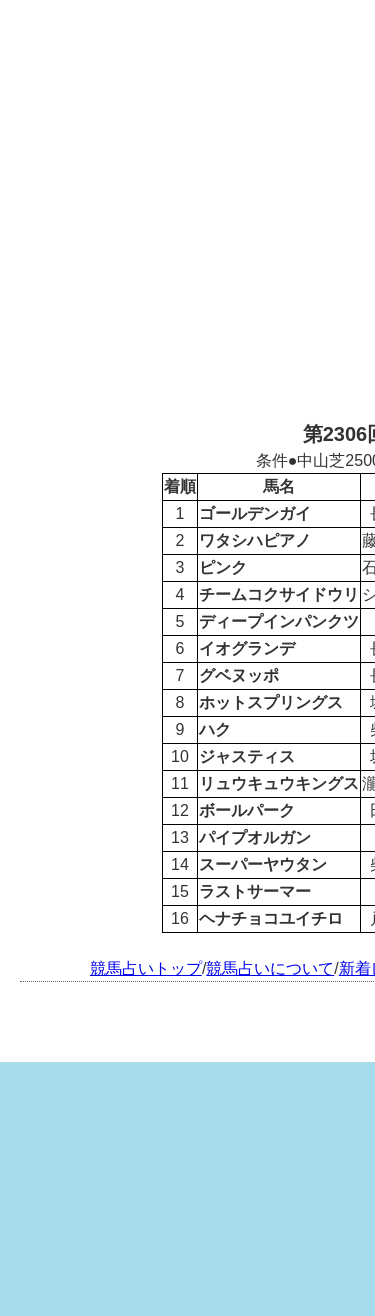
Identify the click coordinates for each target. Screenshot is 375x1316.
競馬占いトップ (146, 968)
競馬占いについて (270, 968)
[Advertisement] (187, 207)
